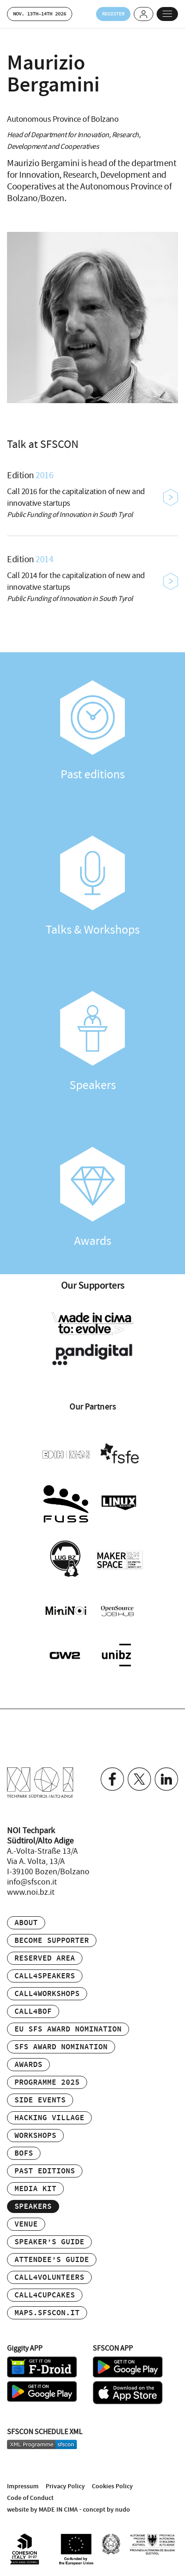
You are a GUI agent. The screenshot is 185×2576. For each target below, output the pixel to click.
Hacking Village (49, 2118)
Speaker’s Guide (49, 2242)
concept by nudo (106, 2509)
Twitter (139, 1779)
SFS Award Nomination (61, 2047)
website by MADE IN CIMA (42, 2509)
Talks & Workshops (92, 886)
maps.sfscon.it (47, 2313)
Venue (26, 2224)
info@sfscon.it (32, 1882)
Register (113, 14)
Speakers (92, 1042)
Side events (40, 2100)
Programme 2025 (47, 2082)
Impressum (23, 2486)
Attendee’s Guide (51, 2260)
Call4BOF (33, 2012)
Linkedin (166, 1779)
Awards (92, 1198)
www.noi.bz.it (31, 1892)
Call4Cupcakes (44, 2295)
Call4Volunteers (49, 2277)
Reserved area (44, 1958)
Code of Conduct (30, 2497)
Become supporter (51, 1941)
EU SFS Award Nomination (68, 2029)
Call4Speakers (44, 1976)
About (26, 1923)
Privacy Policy (65, 2486)
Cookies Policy (112, 2486)
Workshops (35, 2136)
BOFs (23, 2153)
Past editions (92, 731)
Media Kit (35, 2189)
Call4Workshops (47, 1994)
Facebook (112, 1779)
